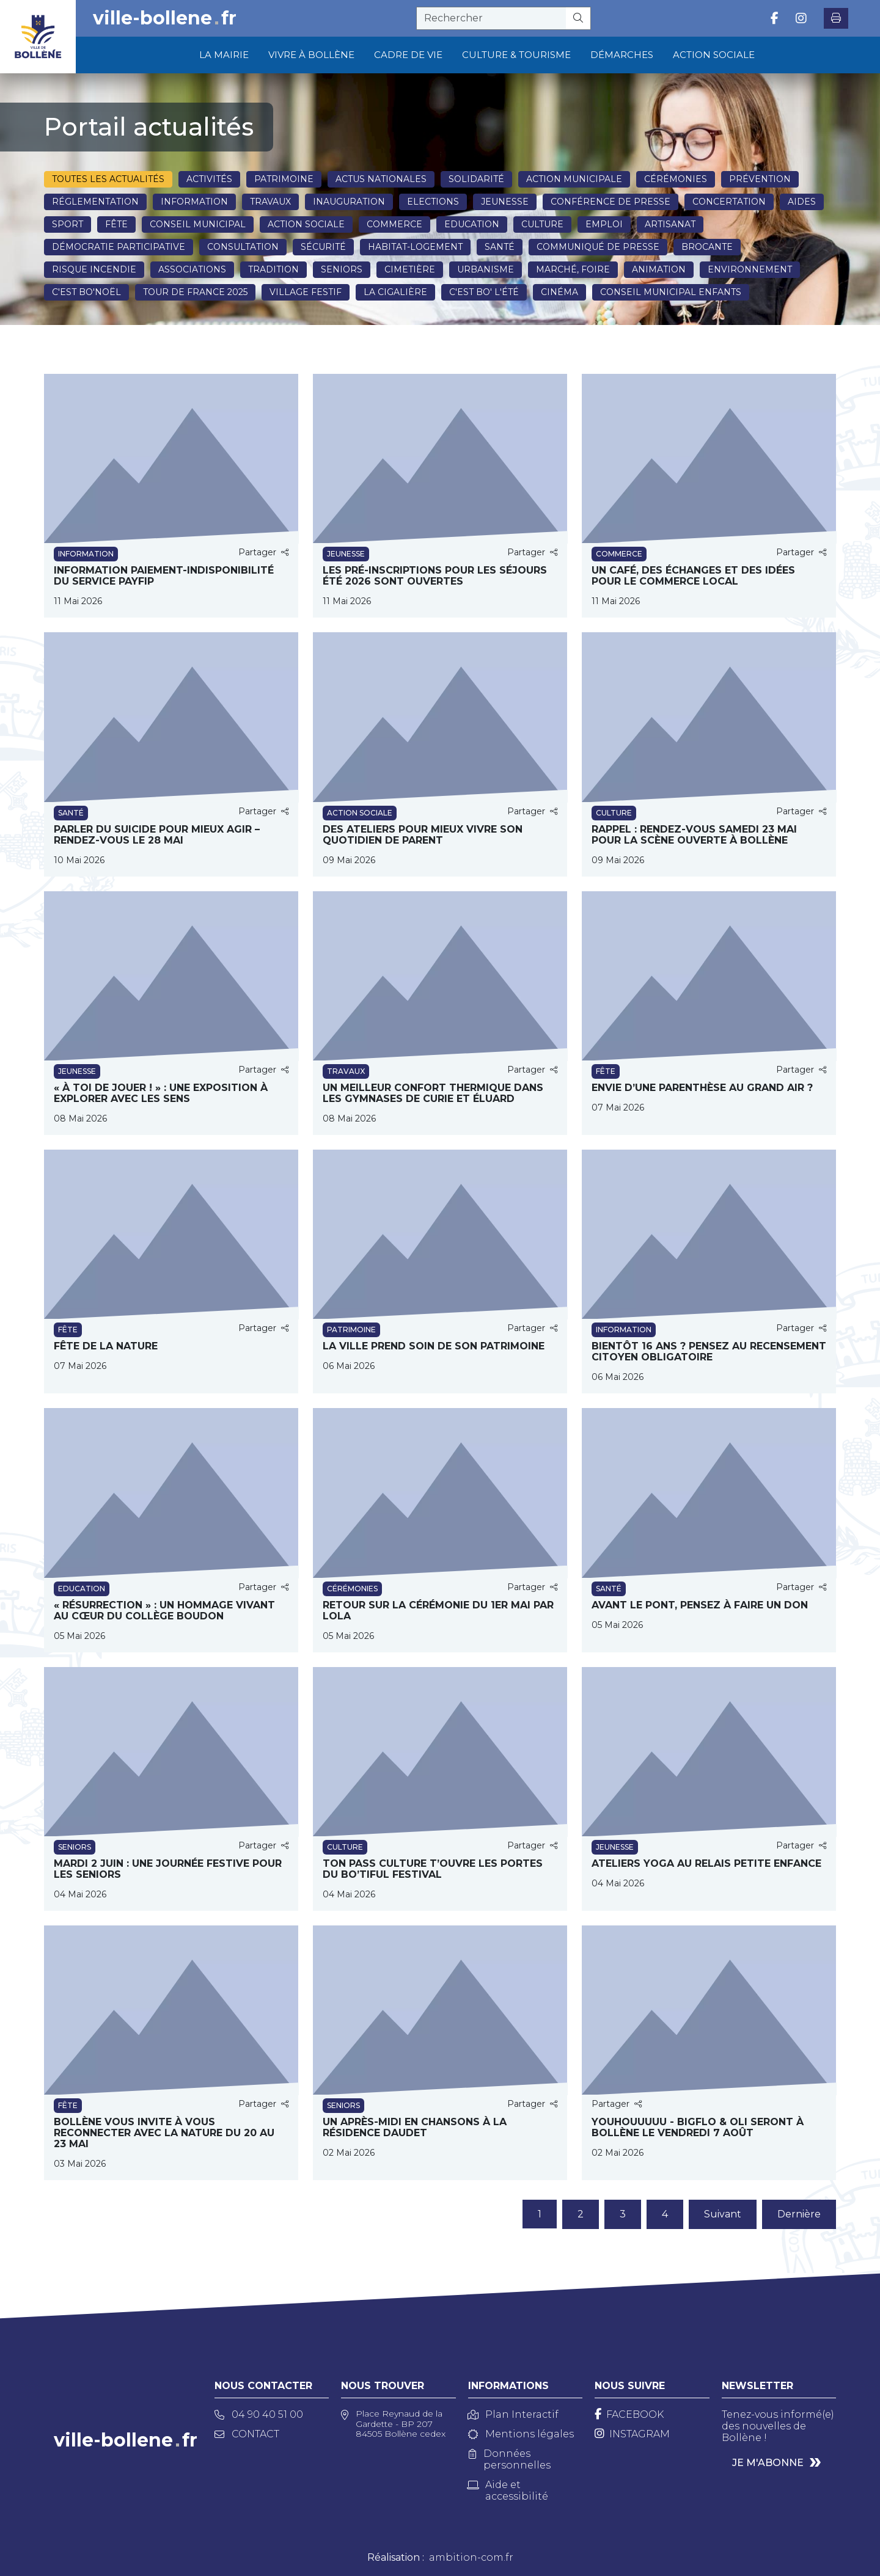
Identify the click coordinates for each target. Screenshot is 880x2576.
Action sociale (306, 224)
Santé (500, 246)
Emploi (604, 224)
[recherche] (491, 18)
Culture (542, 224)
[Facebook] (629, 2414)
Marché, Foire (573, 269)
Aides (802, 201)
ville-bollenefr (165, 18)
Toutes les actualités (108, 178)
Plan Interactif (513, 2414)
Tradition (273, 269)
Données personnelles (509, 2459)
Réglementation (95, 201)
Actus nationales (381, 178)
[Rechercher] (578, 18)
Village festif (306, 291)
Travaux (270, 201)
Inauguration (349, 201)
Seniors (341, 269)
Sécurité (323, 246)
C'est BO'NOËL (86, 291)
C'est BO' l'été (484, 291)
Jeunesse (505, 201)
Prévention (760, 178)
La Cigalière (395, 291)
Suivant (722, 2214)
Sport (67, 224)
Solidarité (476, 178)
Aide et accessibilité (508, 2490)
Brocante (707, 246)
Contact (247, 2434)
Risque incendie (94, 269)
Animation (659, 269)
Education (471, 224)
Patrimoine (284, 178)
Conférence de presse (610, 201)
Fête (116, 224)
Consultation (243, 246)
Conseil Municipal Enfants (670, 291)
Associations (192, 269)
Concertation (729, 201)
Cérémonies (675, 178)
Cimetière (409, 269)
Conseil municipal (198, 224)
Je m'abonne (768, 2462)
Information (194, 201)
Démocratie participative (118, 246)
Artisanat (670, 224)
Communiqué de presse (598, 246)
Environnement (750, 269)
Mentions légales (521, 2434)
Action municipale (574, 178)
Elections (433, 201)
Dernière (799, 2214)
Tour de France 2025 (195, 291)
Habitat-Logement (415, 246)
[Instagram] (632, 2434)
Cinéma (559, 291)
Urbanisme (485, 269)
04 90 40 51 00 (259, 2414)
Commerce (394, 224)
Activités (209, 178)
